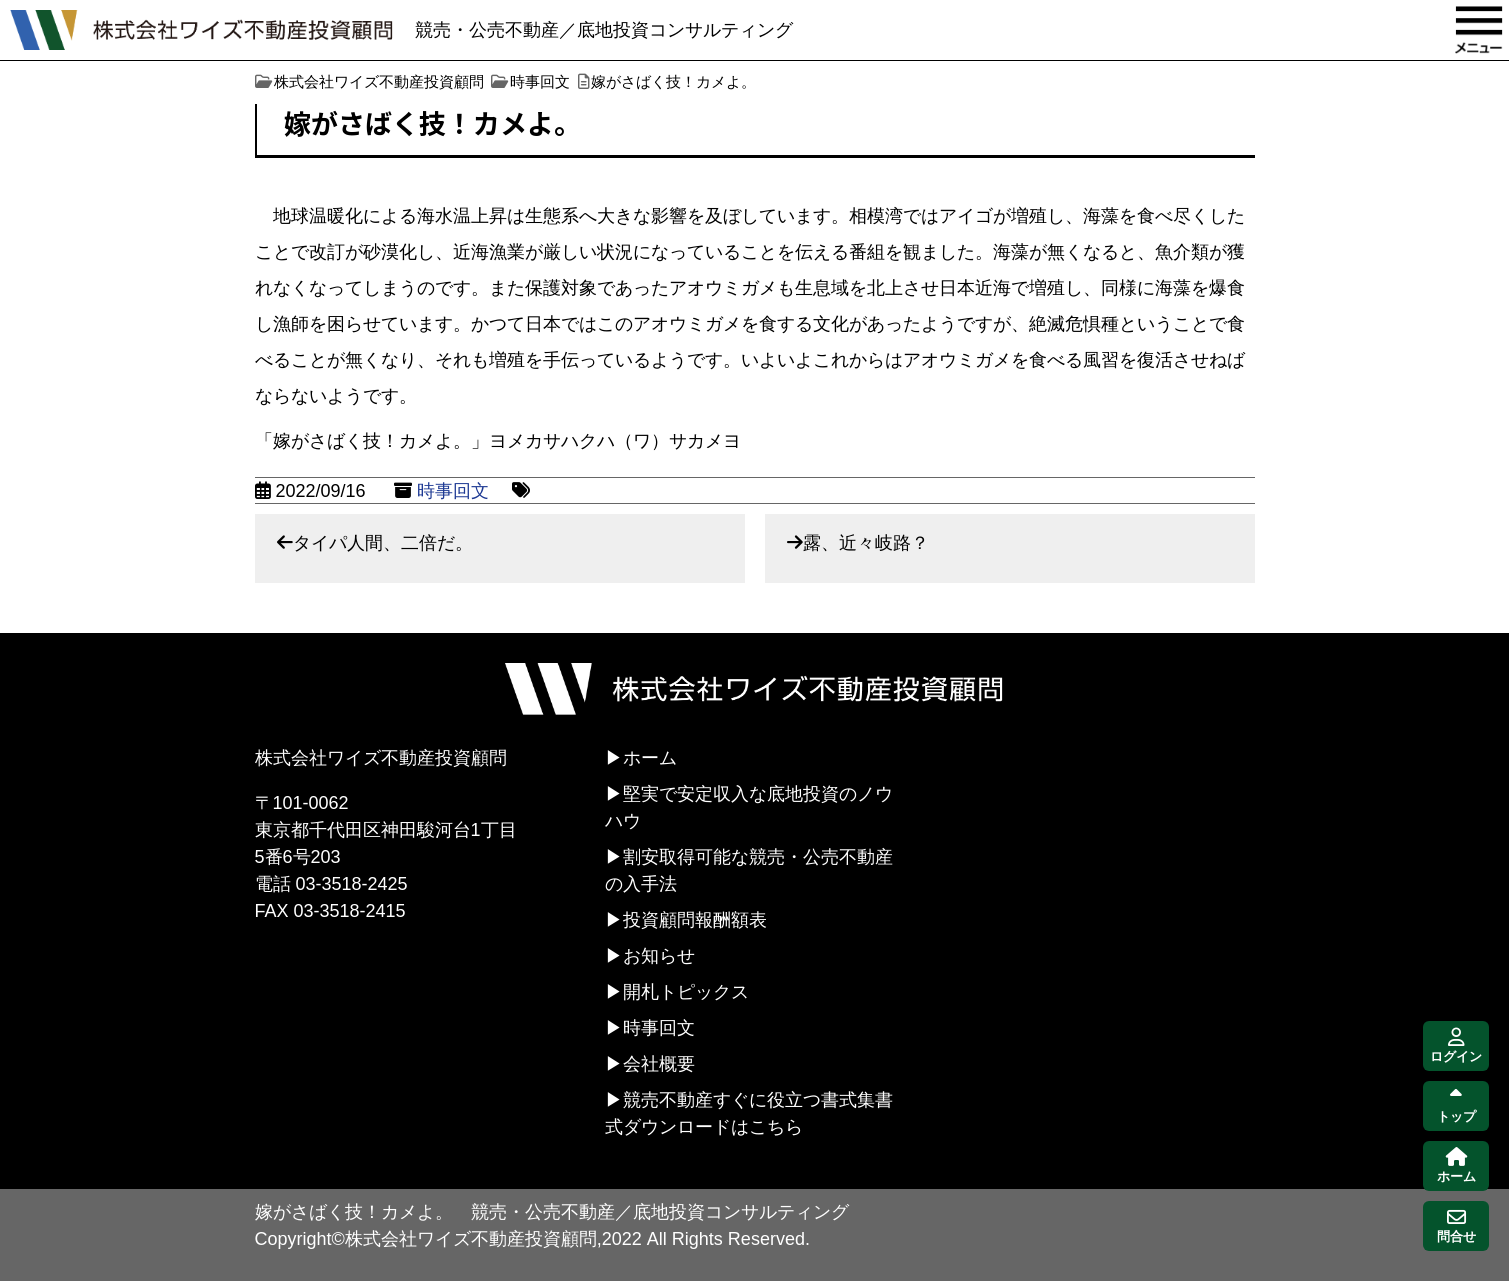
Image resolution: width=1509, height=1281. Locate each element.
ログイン (1456, 1046)
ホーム (650, 758)
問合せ (1456, 1226)
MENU (1479, 30)
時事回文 (453, 491)
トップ (1456, 1106)
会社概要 (659, 1064)
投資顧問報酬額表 (695, 920)
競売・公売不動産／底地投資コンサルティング (604, 30)
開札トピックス (686, 992)
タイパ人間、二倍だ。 (383, 543)
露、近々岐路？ (866, 543)
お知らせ (659, 956)
